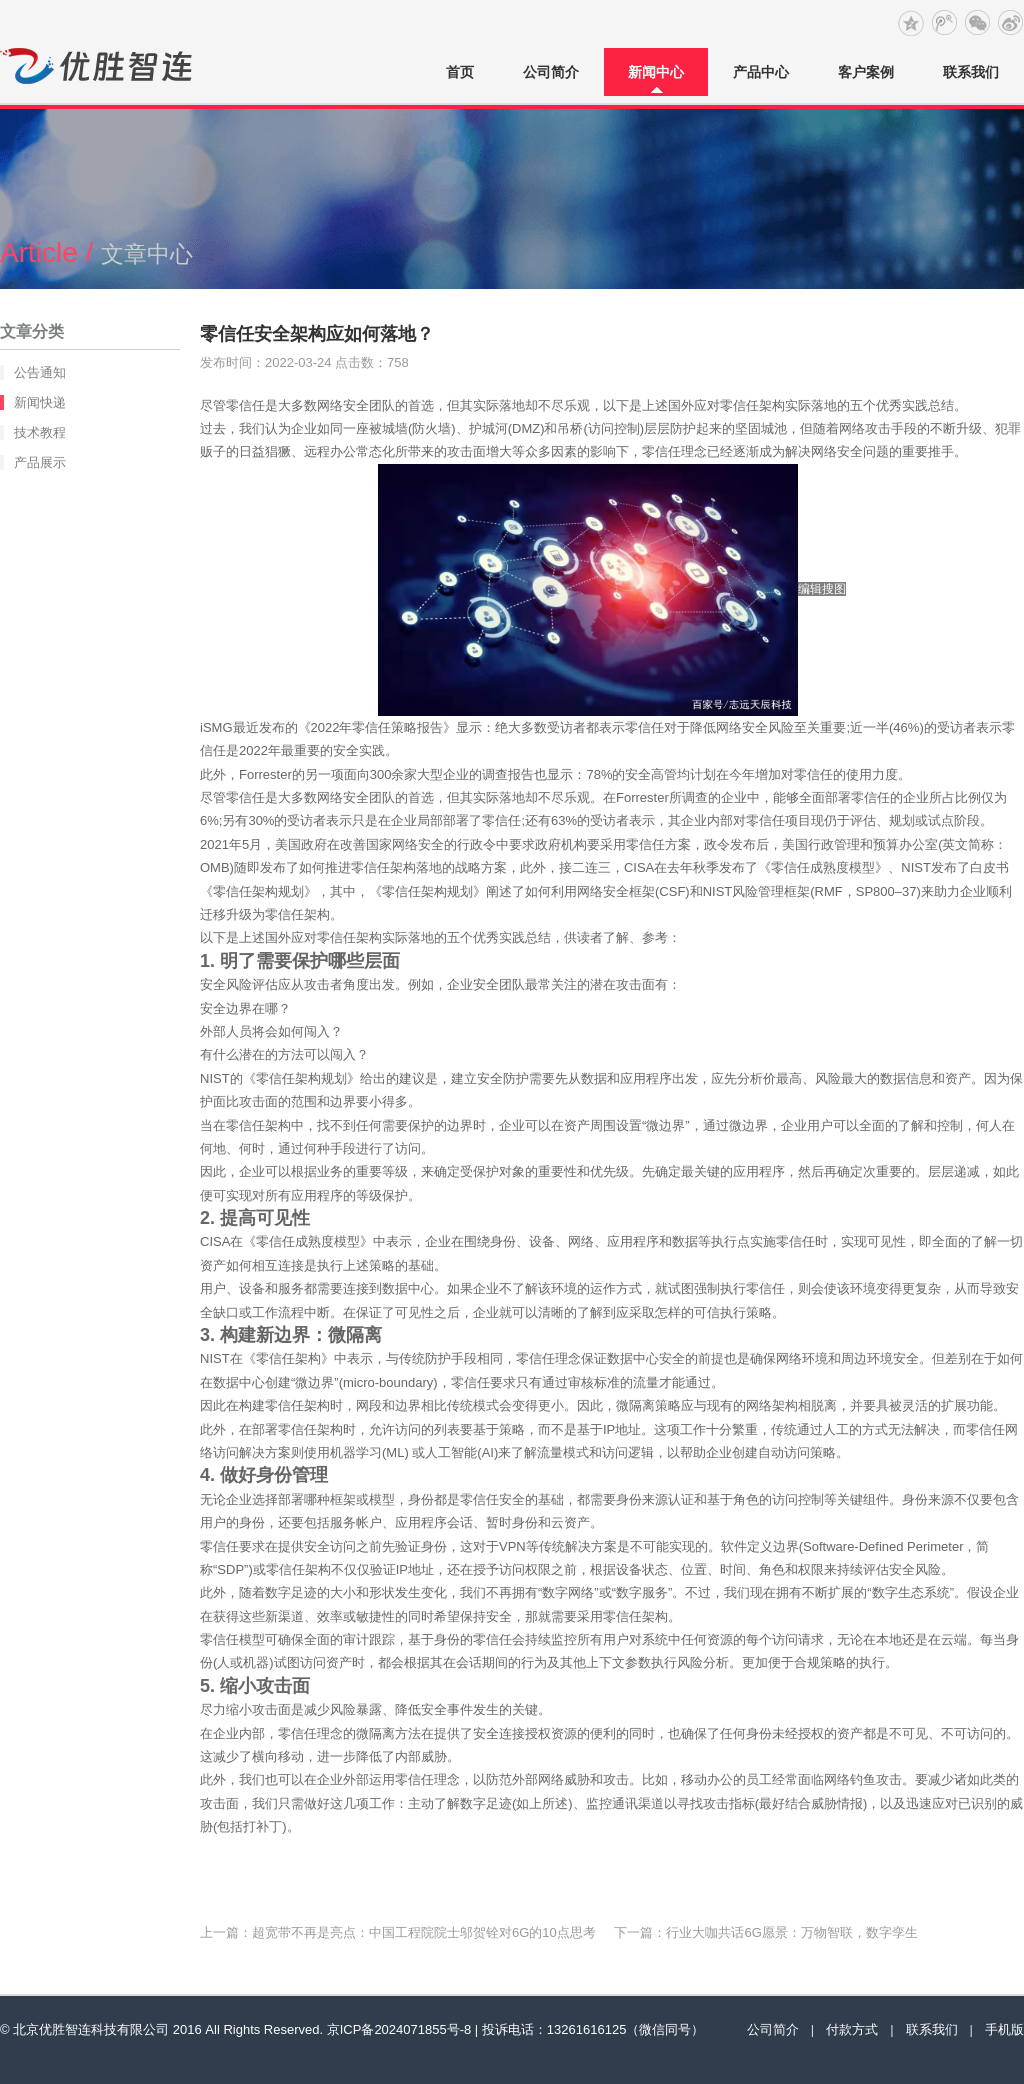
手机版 (1004, 2029)
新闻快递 (40, 402)
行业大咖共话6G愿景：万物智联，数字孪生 (791, 1932)
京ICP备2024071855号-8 (399, 2029)
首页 (460, 72)
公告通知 (40, 372)
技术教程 (40, 432)
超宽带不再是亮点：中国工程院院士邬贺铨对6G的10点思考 (424, 1932)
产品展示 (40, 462)
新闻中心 (656, 72)
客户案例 (866, 72)
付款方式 (852, 2029)
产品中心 (761, 72)
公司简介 (551, 72)
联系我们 (971, 72)
